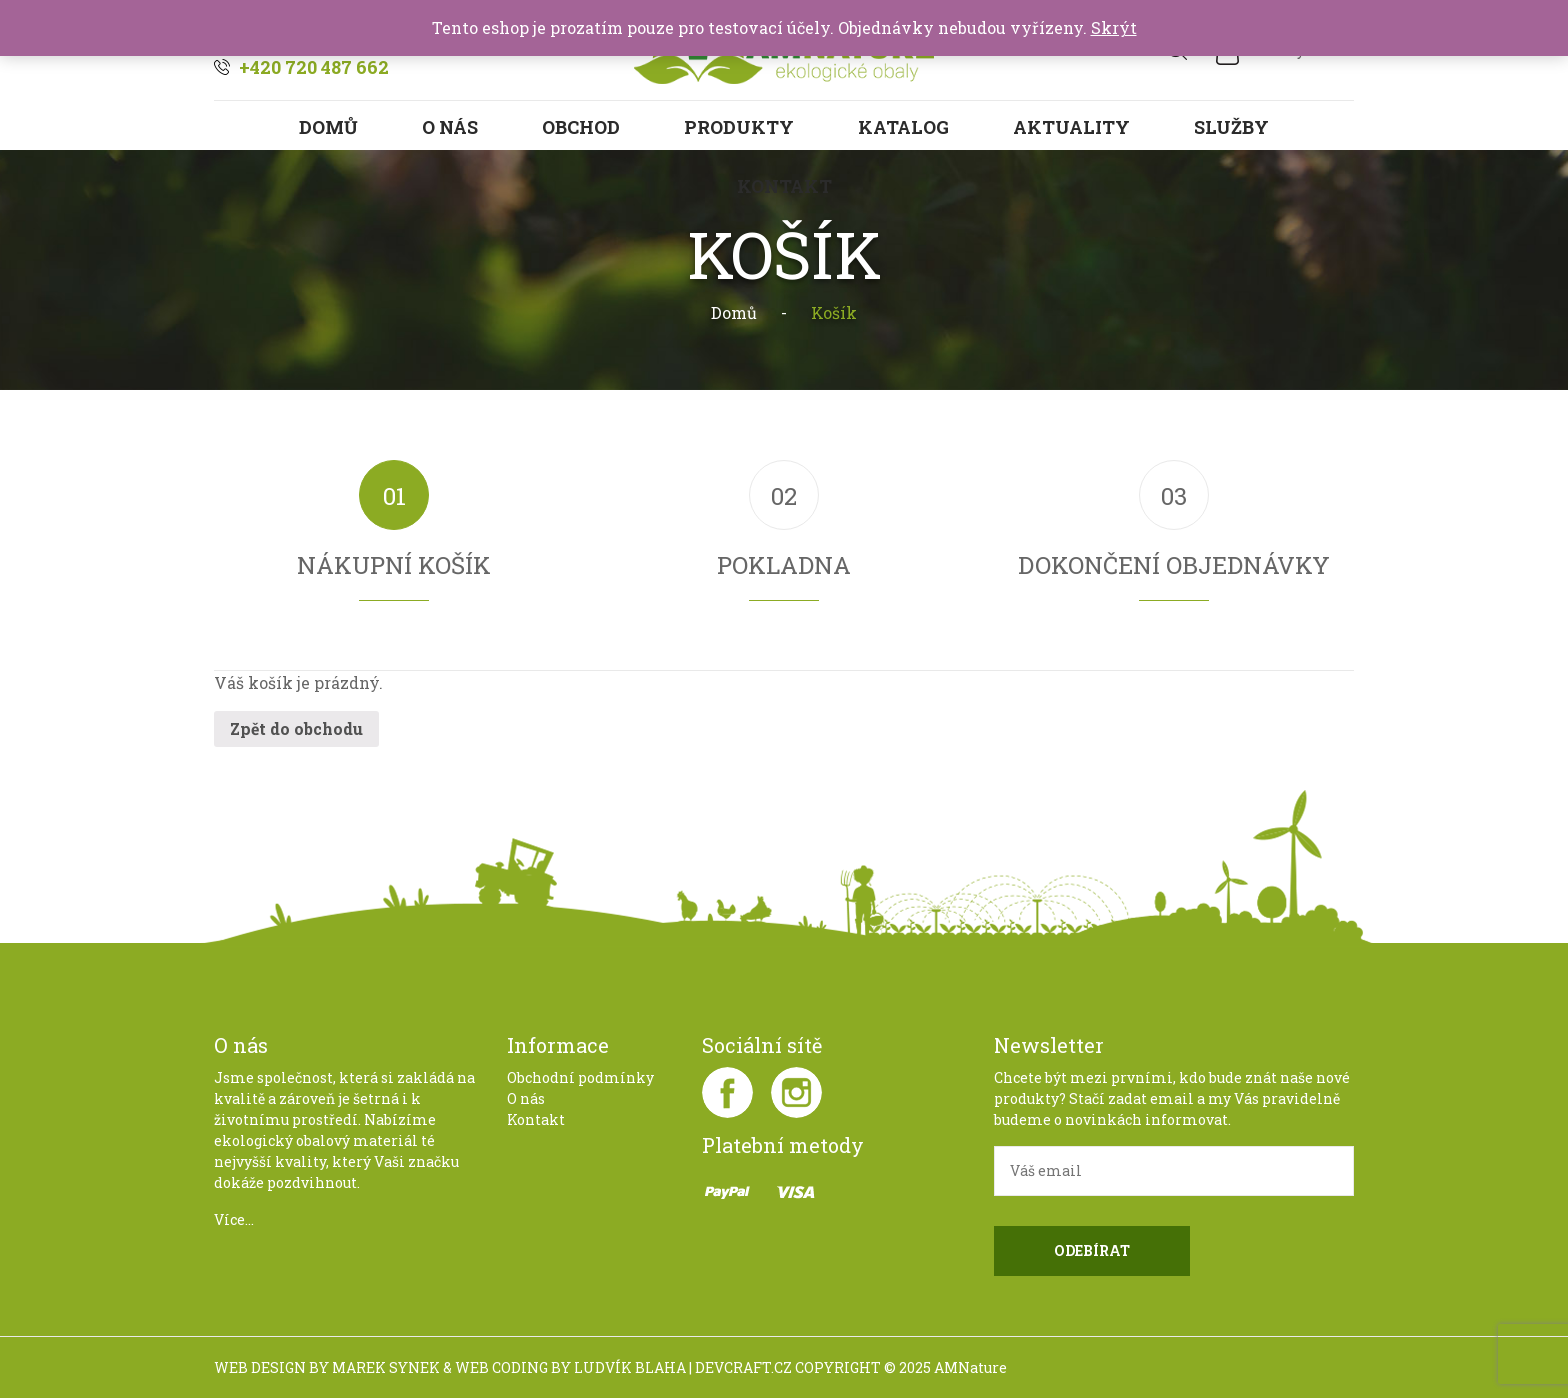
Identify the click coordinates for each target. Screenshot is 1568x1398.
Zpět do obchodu (296, 728)
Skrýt (1114, 27)
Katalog (903, 127)
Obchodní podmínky (580, 1077)
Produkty (739, 127)
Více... (234, 1219)
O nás (450, 127)
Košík (834, 312)
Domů (328, 127)
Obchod (581, 127)
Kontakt (536, 1119)
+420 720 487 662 (314, 67)
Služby (1231, 127)
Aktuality (1071, 127)
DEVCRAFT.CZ (743, 1367)
